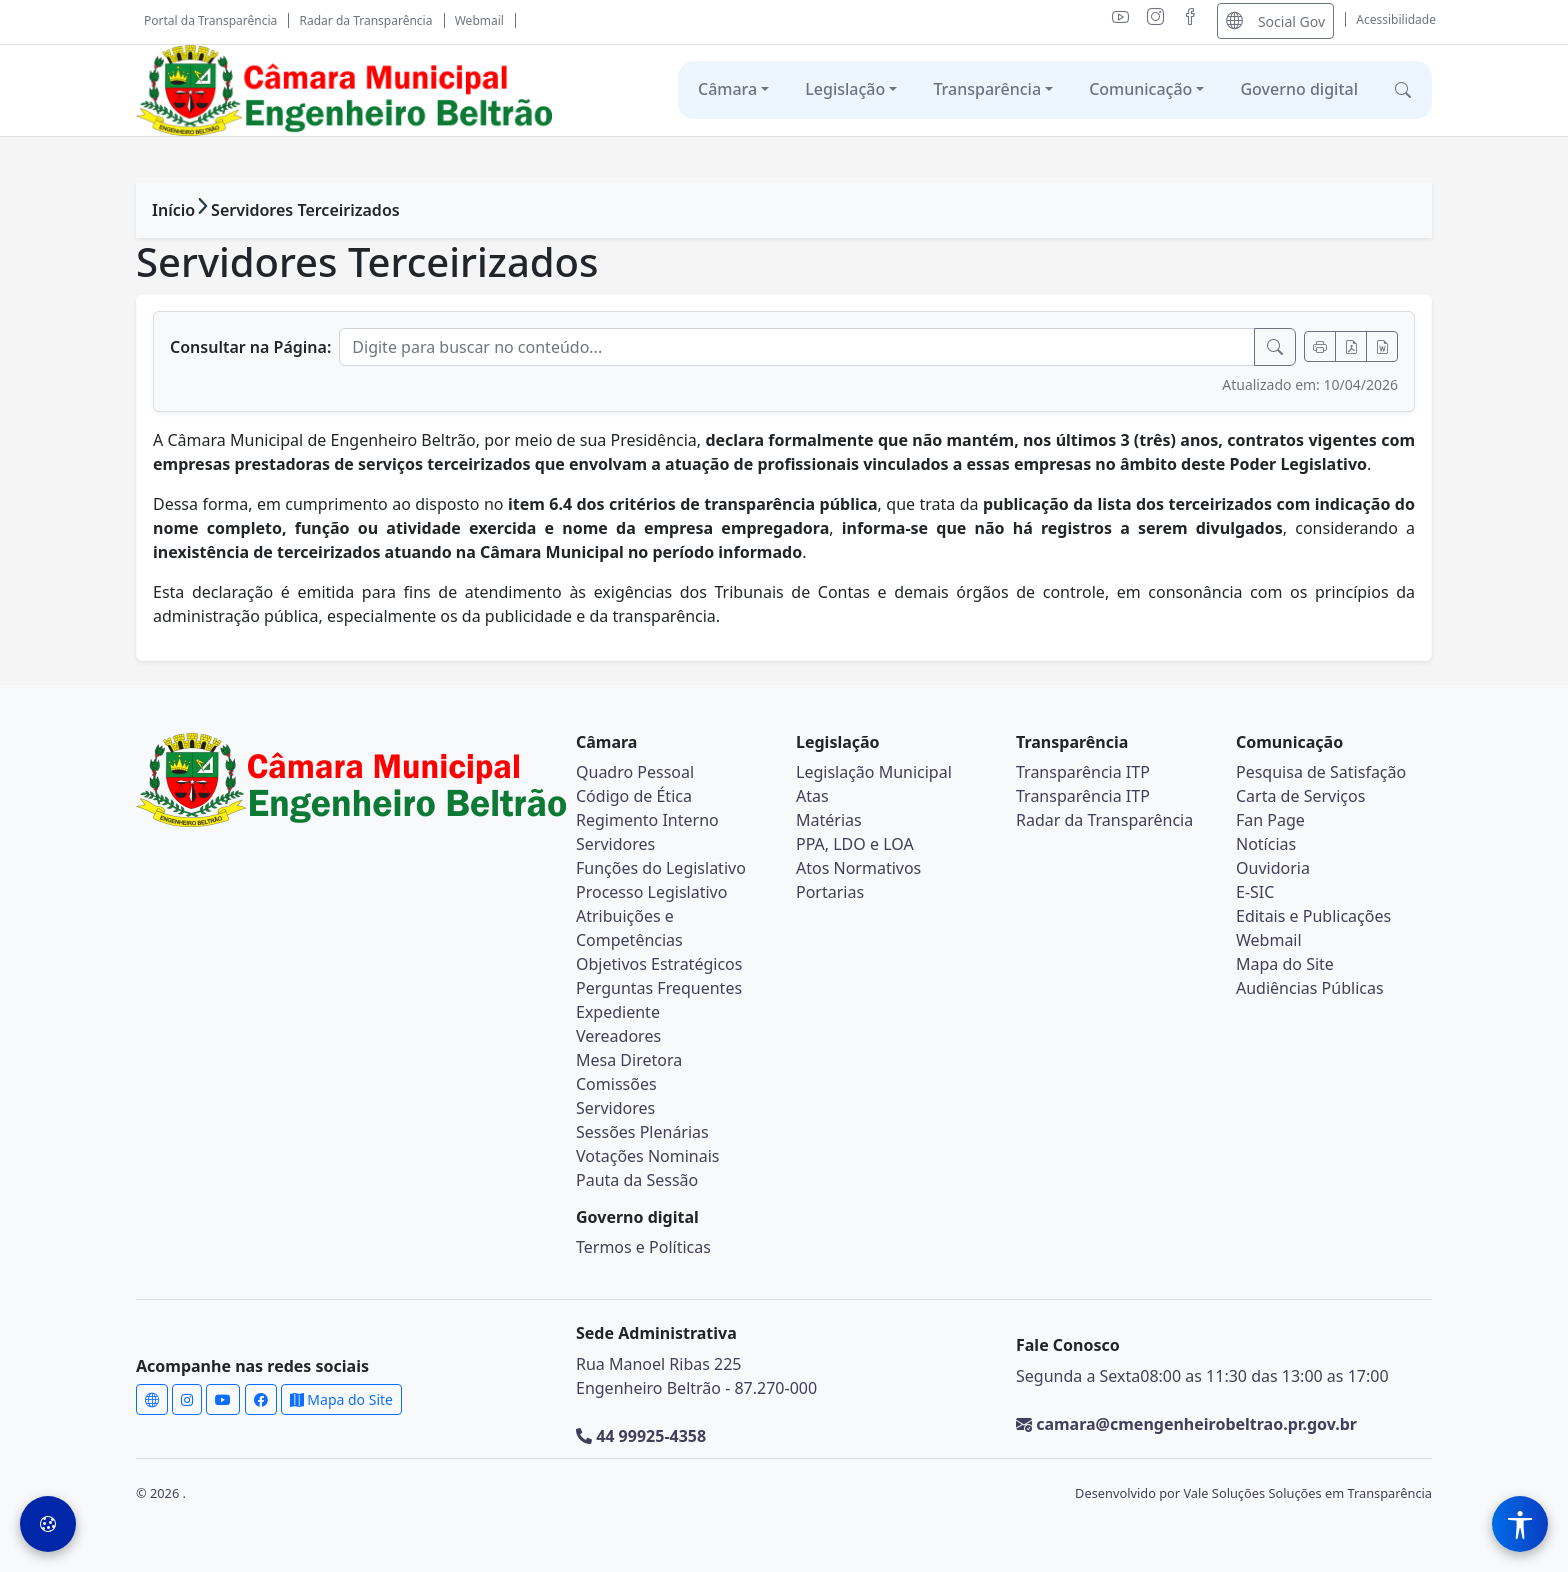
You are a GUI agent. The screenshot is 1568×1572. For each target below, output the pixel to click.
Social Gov (1275, 20)
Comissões (616, 1084)
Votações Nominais (648, 1156)
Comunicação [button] (1140, 89)
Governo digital (1299, 89)
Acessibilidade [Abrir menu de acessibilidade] (1396, 19)
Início (173, 210)
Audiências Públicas (1310, 988)
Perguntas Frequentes (659, 988)
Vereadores (618, 1036)
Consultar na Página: (250, 347)
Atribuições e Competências (629, 928)
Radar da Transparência (366, 20)
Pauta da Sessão (637, 1180)
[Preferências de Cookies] (48, 1524)
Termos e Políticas (643, 1247)
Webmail (479, 20)
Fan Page (1270, 820)
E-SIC (1255, 892)
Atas (812, 796)
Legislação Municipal (874, 772)
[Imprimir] (1320, 346)
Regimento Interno (647, 820)
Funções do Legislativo (661, 868)
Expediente (618, 1012)
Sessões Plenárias (642, 1132)
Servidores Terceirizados (305, 210)
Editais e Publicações (1313, 916)
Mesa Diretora (629, 1060)
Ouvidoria (1273, 868)
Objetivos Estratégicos (659, 964)
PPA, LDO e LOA (855, 844)
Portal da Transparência (210, 20)
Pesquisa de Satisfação (1321, 772)
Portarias (830, 892)
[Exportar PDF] (1351, 346)
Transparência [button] (987, 89)
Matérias (829, 820)
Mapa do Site (1285, 964)
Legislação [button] (845, 89)
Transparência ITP (1083, 772)
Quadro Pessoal (635, 772)
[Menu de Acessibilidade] (1520, 1524)
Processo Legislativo (651, 892)
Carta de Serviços (1300, 796)
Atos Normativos (858, 868)
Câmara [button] (727, 89)
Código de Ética (634, 796)
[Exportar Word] (1382, 346)
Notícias (1266, 844)
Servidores (615, 844)
